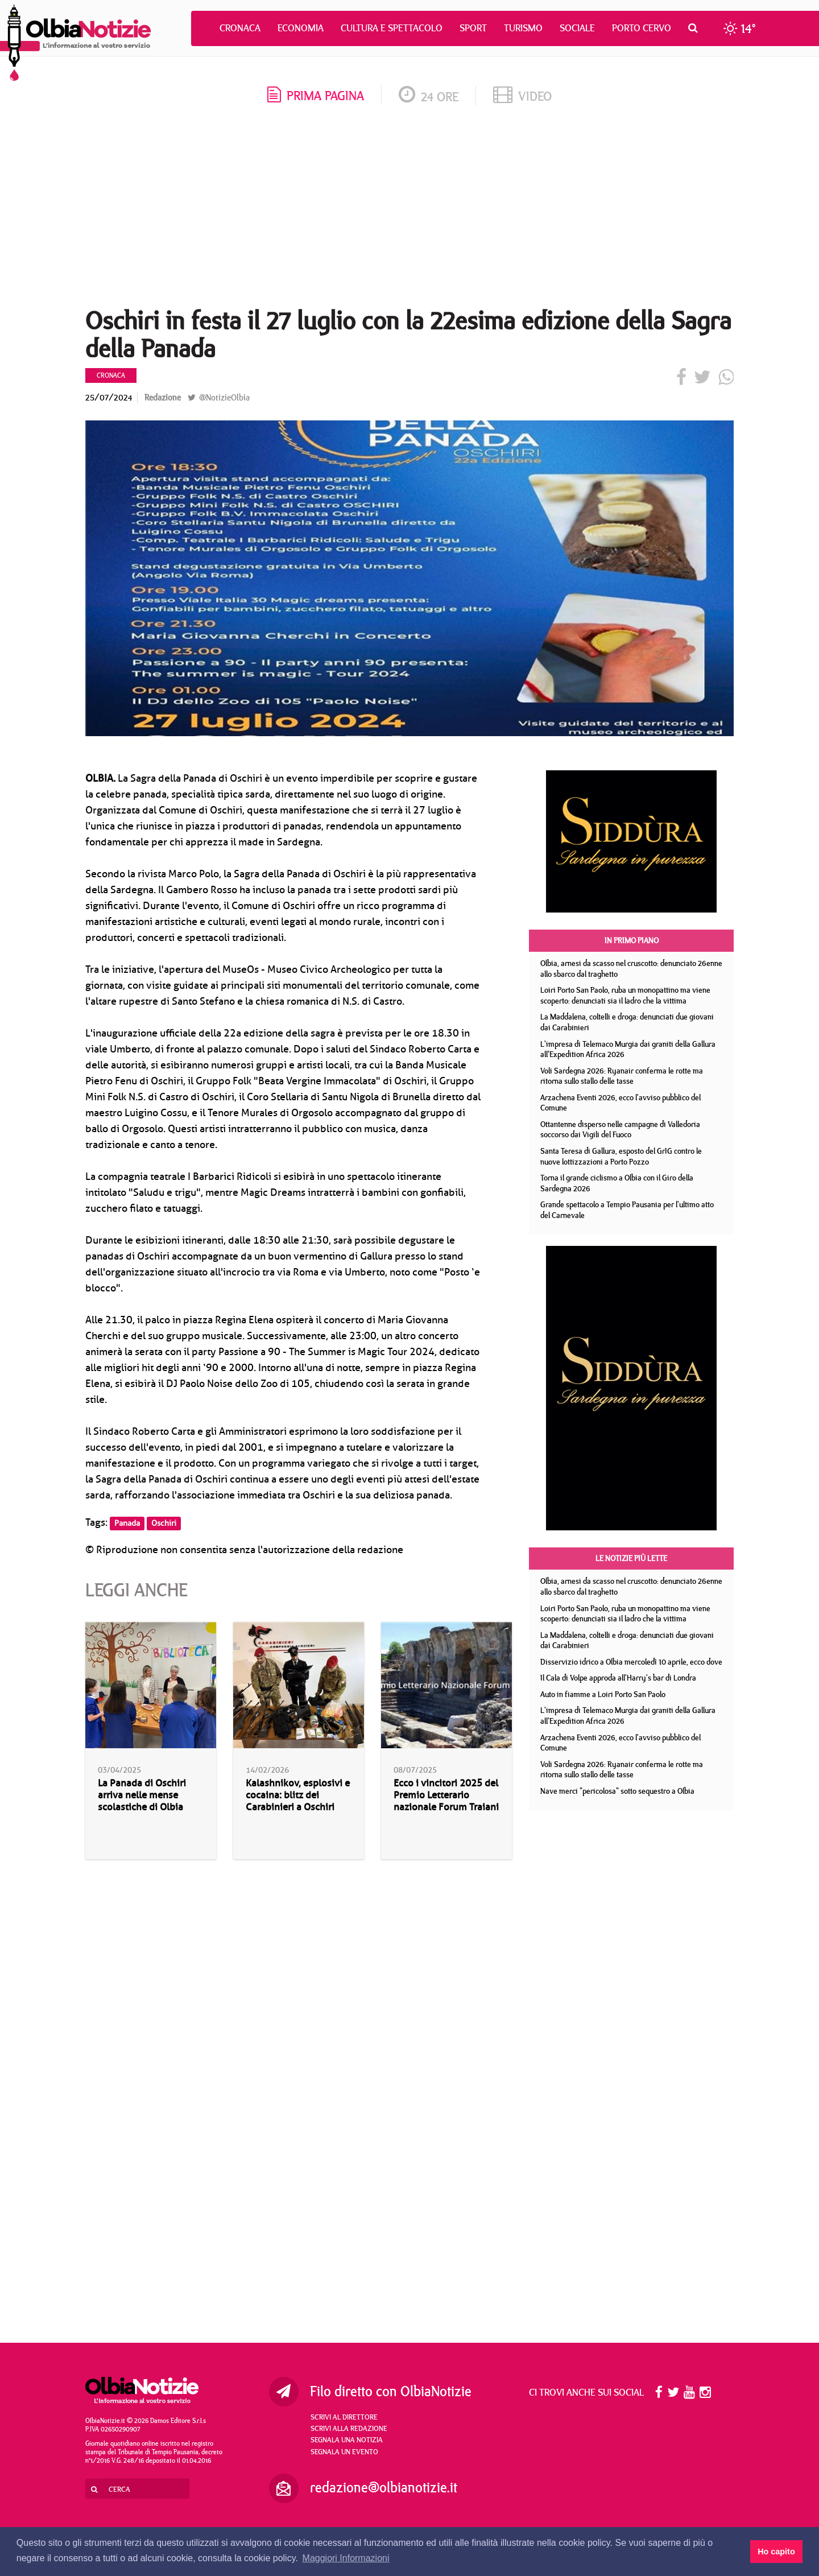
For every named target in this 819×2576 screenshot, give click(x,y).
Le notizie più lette (631, 1558)
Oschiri (163, 1523)
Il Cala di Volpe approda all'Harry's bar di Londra (618, 1677)
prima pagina (315, 95)
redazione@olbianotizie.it (383, 2487)
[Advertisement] (409, 210)
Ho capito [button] (776, 2551)
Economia (301, 28)
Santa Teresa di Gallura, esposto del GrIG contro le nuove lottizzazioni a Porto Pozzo (621, 1156)
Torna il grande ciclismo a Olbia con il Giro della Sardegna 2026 (616, 1183)
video (522, 96)
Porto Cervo (641, 28)
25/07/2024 (108, 397)
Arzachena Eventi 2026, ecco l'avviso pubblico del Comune (620, 1103)
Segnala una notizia (347, 2439)
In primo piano (632, 940)
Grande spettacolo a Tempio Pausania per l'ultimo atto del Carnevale (627, 1210)
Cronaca (240, 28)
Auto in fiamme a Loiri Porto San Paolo (602, 1694)
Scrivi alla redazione (349, 2428)
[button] (695, 28)
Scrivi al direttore (344, 2417)
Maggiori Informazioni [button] (346, 2558)
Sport (473, 28)
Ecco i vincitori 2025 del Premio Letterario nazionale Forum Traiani (446, 1795)
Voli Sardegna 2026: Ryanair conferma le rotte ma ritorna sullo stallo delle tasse (621, 1076)
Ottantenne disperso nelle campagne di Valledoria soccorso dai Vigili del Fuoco (620, 1129)
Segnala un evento (344, 2451)
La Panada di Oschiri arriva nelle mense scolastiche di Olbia (142, 1795)
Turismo (523, 28)
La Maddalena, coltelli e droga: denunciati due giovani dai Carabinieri (627, 1022)
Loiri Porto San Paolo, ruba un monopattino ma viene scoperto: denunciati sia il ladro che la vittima (625, 995)
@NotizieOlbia (219, 397)
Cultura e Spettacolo (391, 28)
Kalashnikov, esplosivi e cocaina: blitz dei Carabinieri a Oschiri (298, 1795)
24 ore (428, 96)
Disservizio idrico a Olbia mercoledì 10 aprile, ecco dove (631, 1661)
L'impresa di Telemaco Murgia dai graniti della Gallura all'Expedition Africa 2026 (627, 1049)
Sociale (577, 28)
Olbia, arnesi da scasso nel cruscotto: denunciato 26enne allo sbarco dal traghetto (631, 968)
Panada (127, 1523)
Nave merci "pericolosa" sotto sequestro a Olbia (617, 1791)
